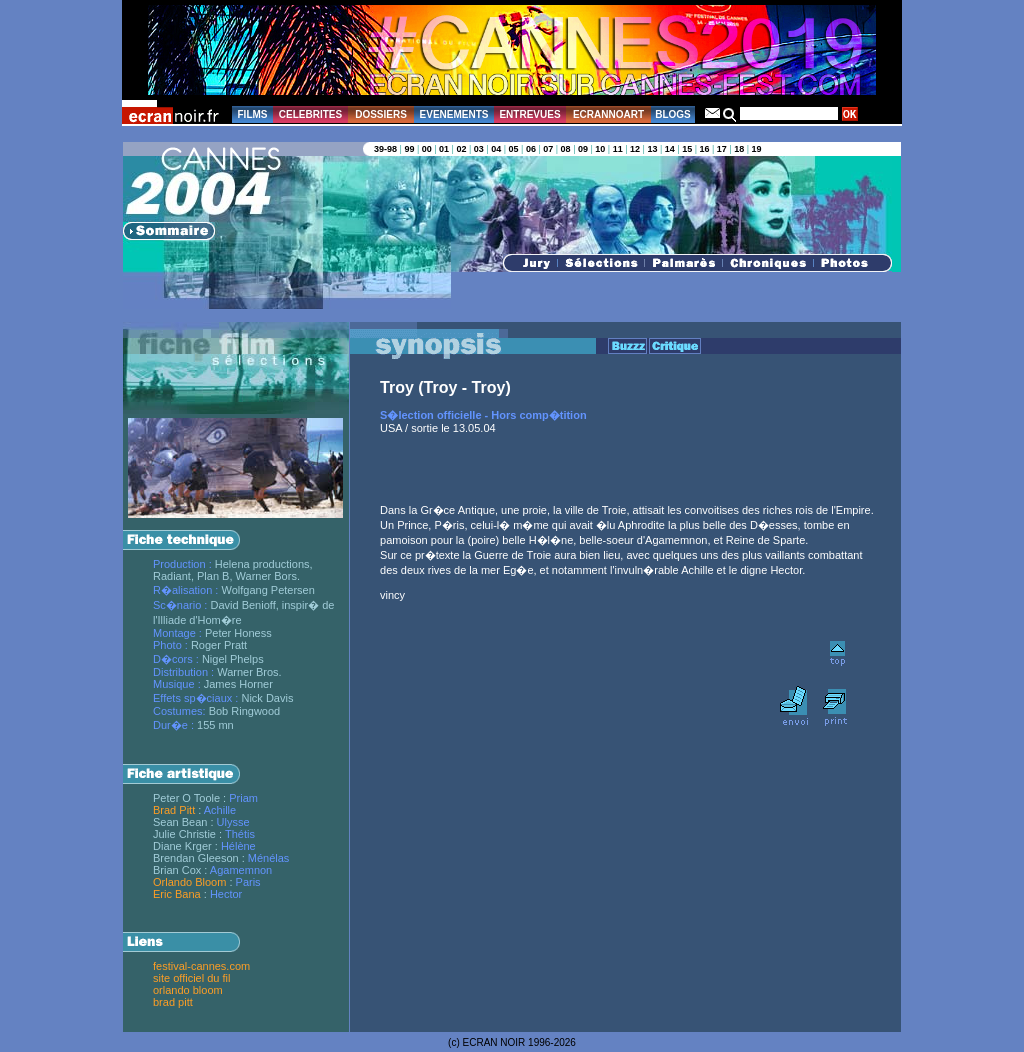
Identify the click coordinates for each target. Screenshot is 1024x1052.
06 (531, 149)
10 (600, 149)
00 (427, 149)
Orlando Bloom (189, 882)
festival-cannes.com (201, 966)
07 (548, 149)
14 (670, 149)
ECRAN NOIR (494, 1042)
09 (583, 149)
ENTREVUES (529, 114)
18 (739, 149)
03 (479, 149)
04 (496, 149)
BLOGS (673, 114)
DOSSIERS (381, 114)
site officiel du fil (191, 978)
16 (704, 149)
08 (566, 149)
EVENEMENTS (454, 114)
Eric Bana (177, 894)
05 (514, 149)
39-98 (385, 149)
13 (652, 149)
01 (444, 149)
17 (722, 149)
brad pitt (173, 1002)
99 (409, 149)
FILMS (253, 114)
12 (635, 149)
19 (757, 149)
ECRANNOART (608, 114)
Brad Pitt (174, 810)
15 (687, 149)
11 (618, 149)
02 (461, 149)
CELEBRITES (310, 114)
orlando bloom (188, 990)
